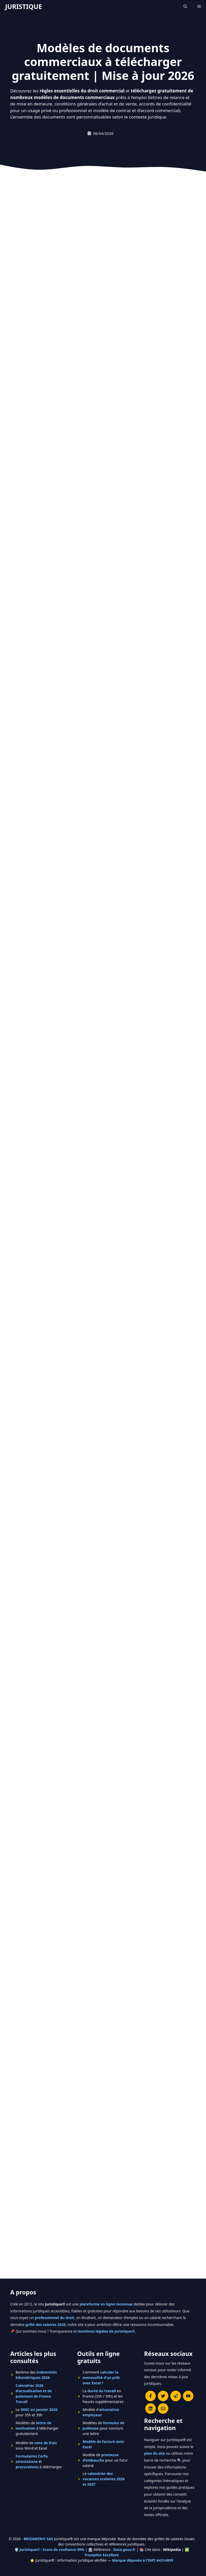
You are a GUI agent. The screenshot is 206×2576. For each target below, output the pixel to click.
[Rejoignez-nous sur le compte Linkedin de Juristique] (150, 2408)
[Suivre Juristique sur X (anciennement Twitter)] (163, 2396)
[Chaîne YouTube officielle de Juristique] (188, 2396)
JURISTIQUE (23, 6)
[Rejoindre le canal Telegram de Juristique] (175, 2396)
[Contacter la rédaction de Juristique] (163, 2408)
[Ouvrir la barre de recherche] (185, 6)
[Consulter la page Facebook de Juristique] (150, 2396)
